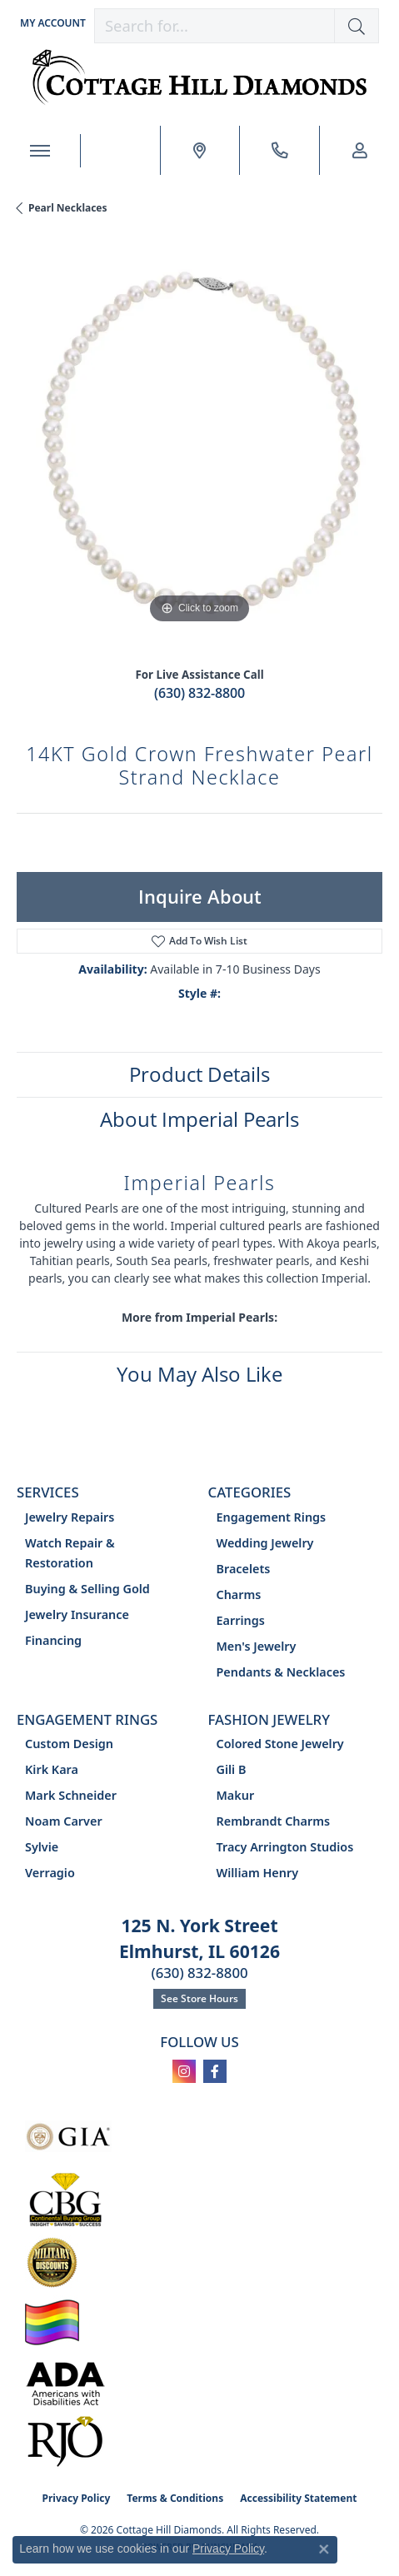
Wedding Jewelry (265, 1543)
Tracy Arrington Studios (285, 1847)
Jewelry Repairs (69, 1517)
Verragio (50, 1873)
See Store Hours (199, 1998)
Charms (239, 1594)
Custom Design (69, 1743)
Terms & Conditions (175, 2498)
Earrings (241, 1620)
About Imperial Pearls (199, 1119)
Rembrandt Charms (274, 1821)
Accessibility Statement (298, 2498)
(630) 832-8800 (199, 693)
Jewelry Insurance (77, 1614)
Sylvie (41, 1847)
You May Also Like (199, 1374)
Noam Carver (63, 1821)
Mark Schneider (71, 1795)
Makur (236, 1795)
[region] (199, 445)
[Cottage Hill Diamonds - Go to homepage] (199, 77)
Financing (53, 1640)
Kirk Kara (51, 1769)
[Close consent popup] (324, 2549)
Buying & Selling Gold (87, 1589)
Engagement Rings (272, 1517)
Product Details (199, 1074)
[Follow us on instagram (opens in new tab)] (184, 2071)
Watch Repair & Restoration (70, 1553)
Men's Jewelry (257, 1646)
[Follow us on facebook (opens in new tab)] (215, 2071)
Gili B (232, 1769)
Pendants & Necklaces (281, 1672)
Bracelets (244, 1569)
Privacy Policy (76, 2498)
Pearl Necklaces (67, 208)
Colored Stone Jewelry (280, 1743)
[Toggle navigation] (40, 150)
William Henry (258, 1873)
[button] (51, 22)
